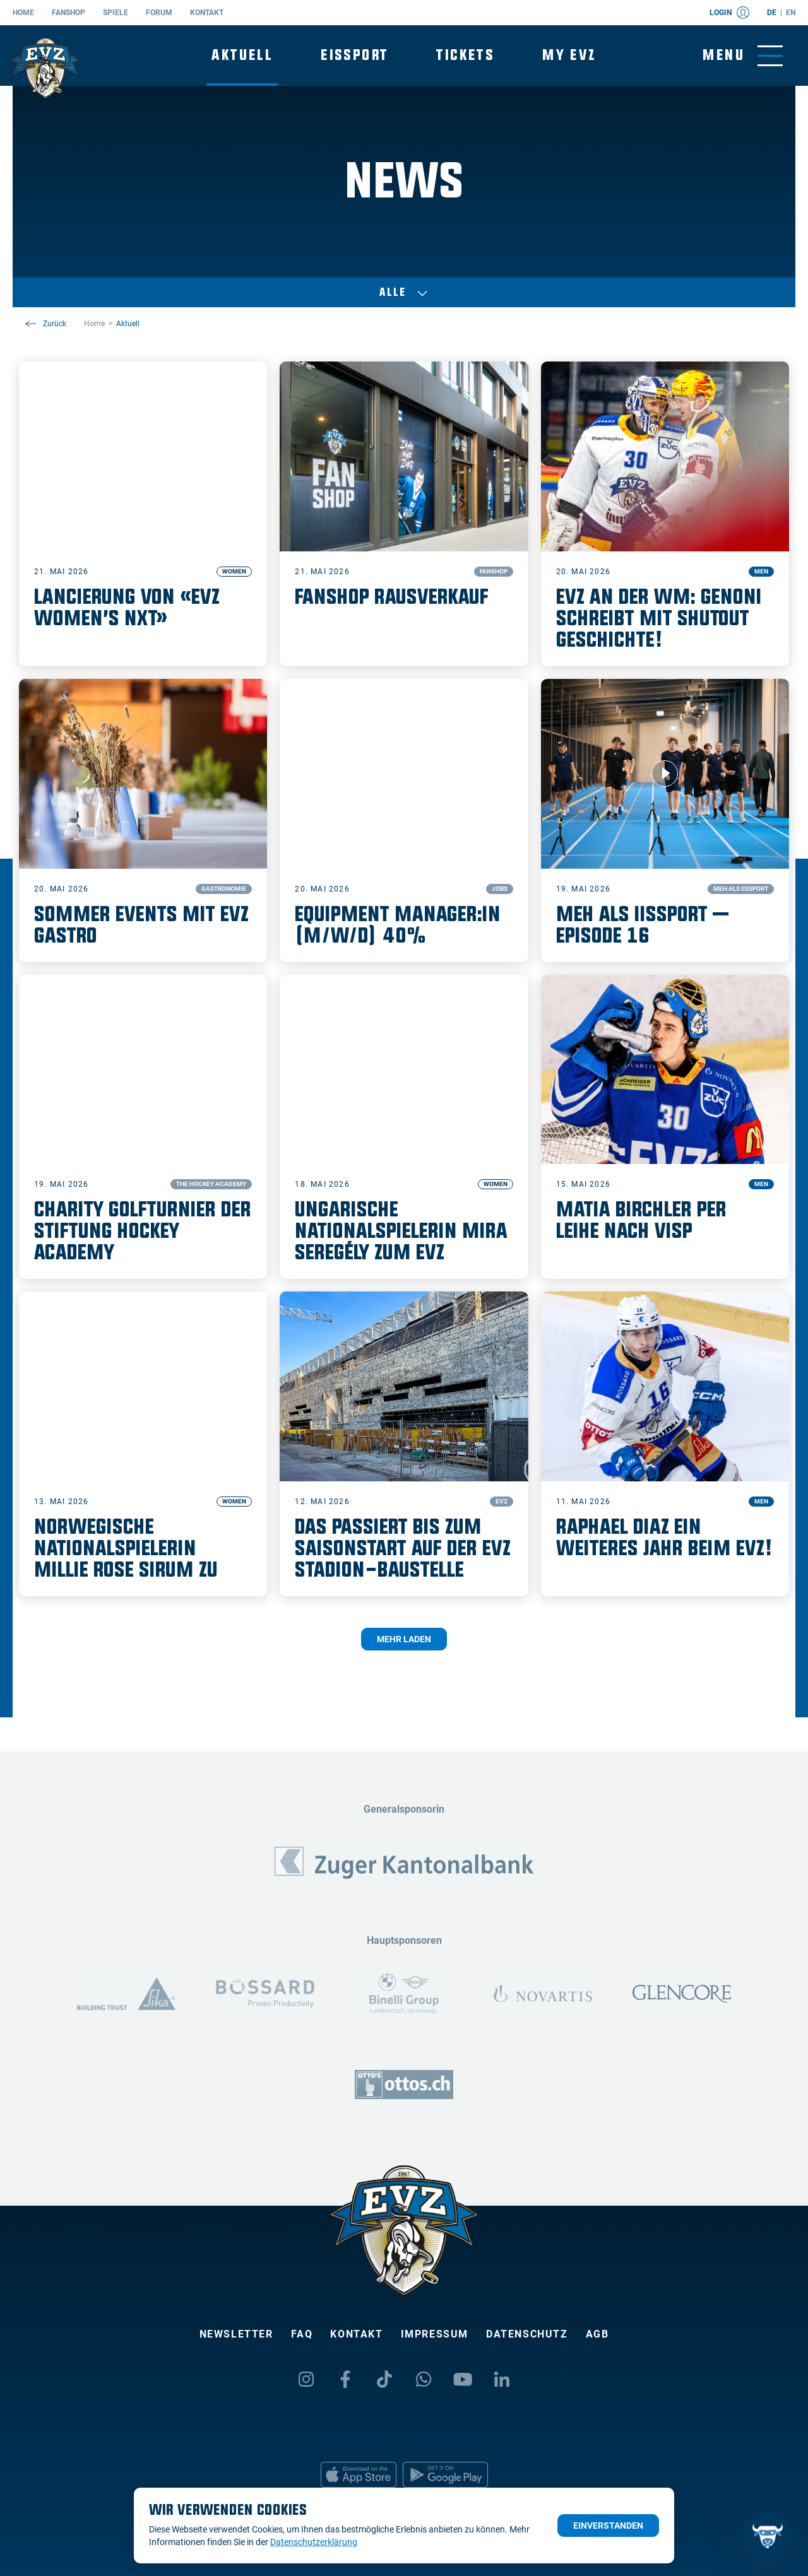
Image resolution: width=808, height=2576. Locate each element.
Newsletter (236, 2334)
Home (23, 12)
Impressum (434, 2334)
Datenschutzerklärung (313, 2542)
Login (729, 12)
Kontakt (206, 12)
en (790, 12)
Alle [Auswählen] (403, 292)
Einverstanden (608, 2525)
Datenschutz (527, 2334)
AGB (597, 2334)
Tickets (465, 55)
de (771, 12)
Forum (159, 12)
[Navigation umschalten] (743, 55)
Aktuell (242, 55)
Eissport (354, 55)
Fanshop (68, 12)
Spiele (115, 12)
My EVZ (569, 55)
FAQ (302, 2334)
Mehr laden (404, 1639)
